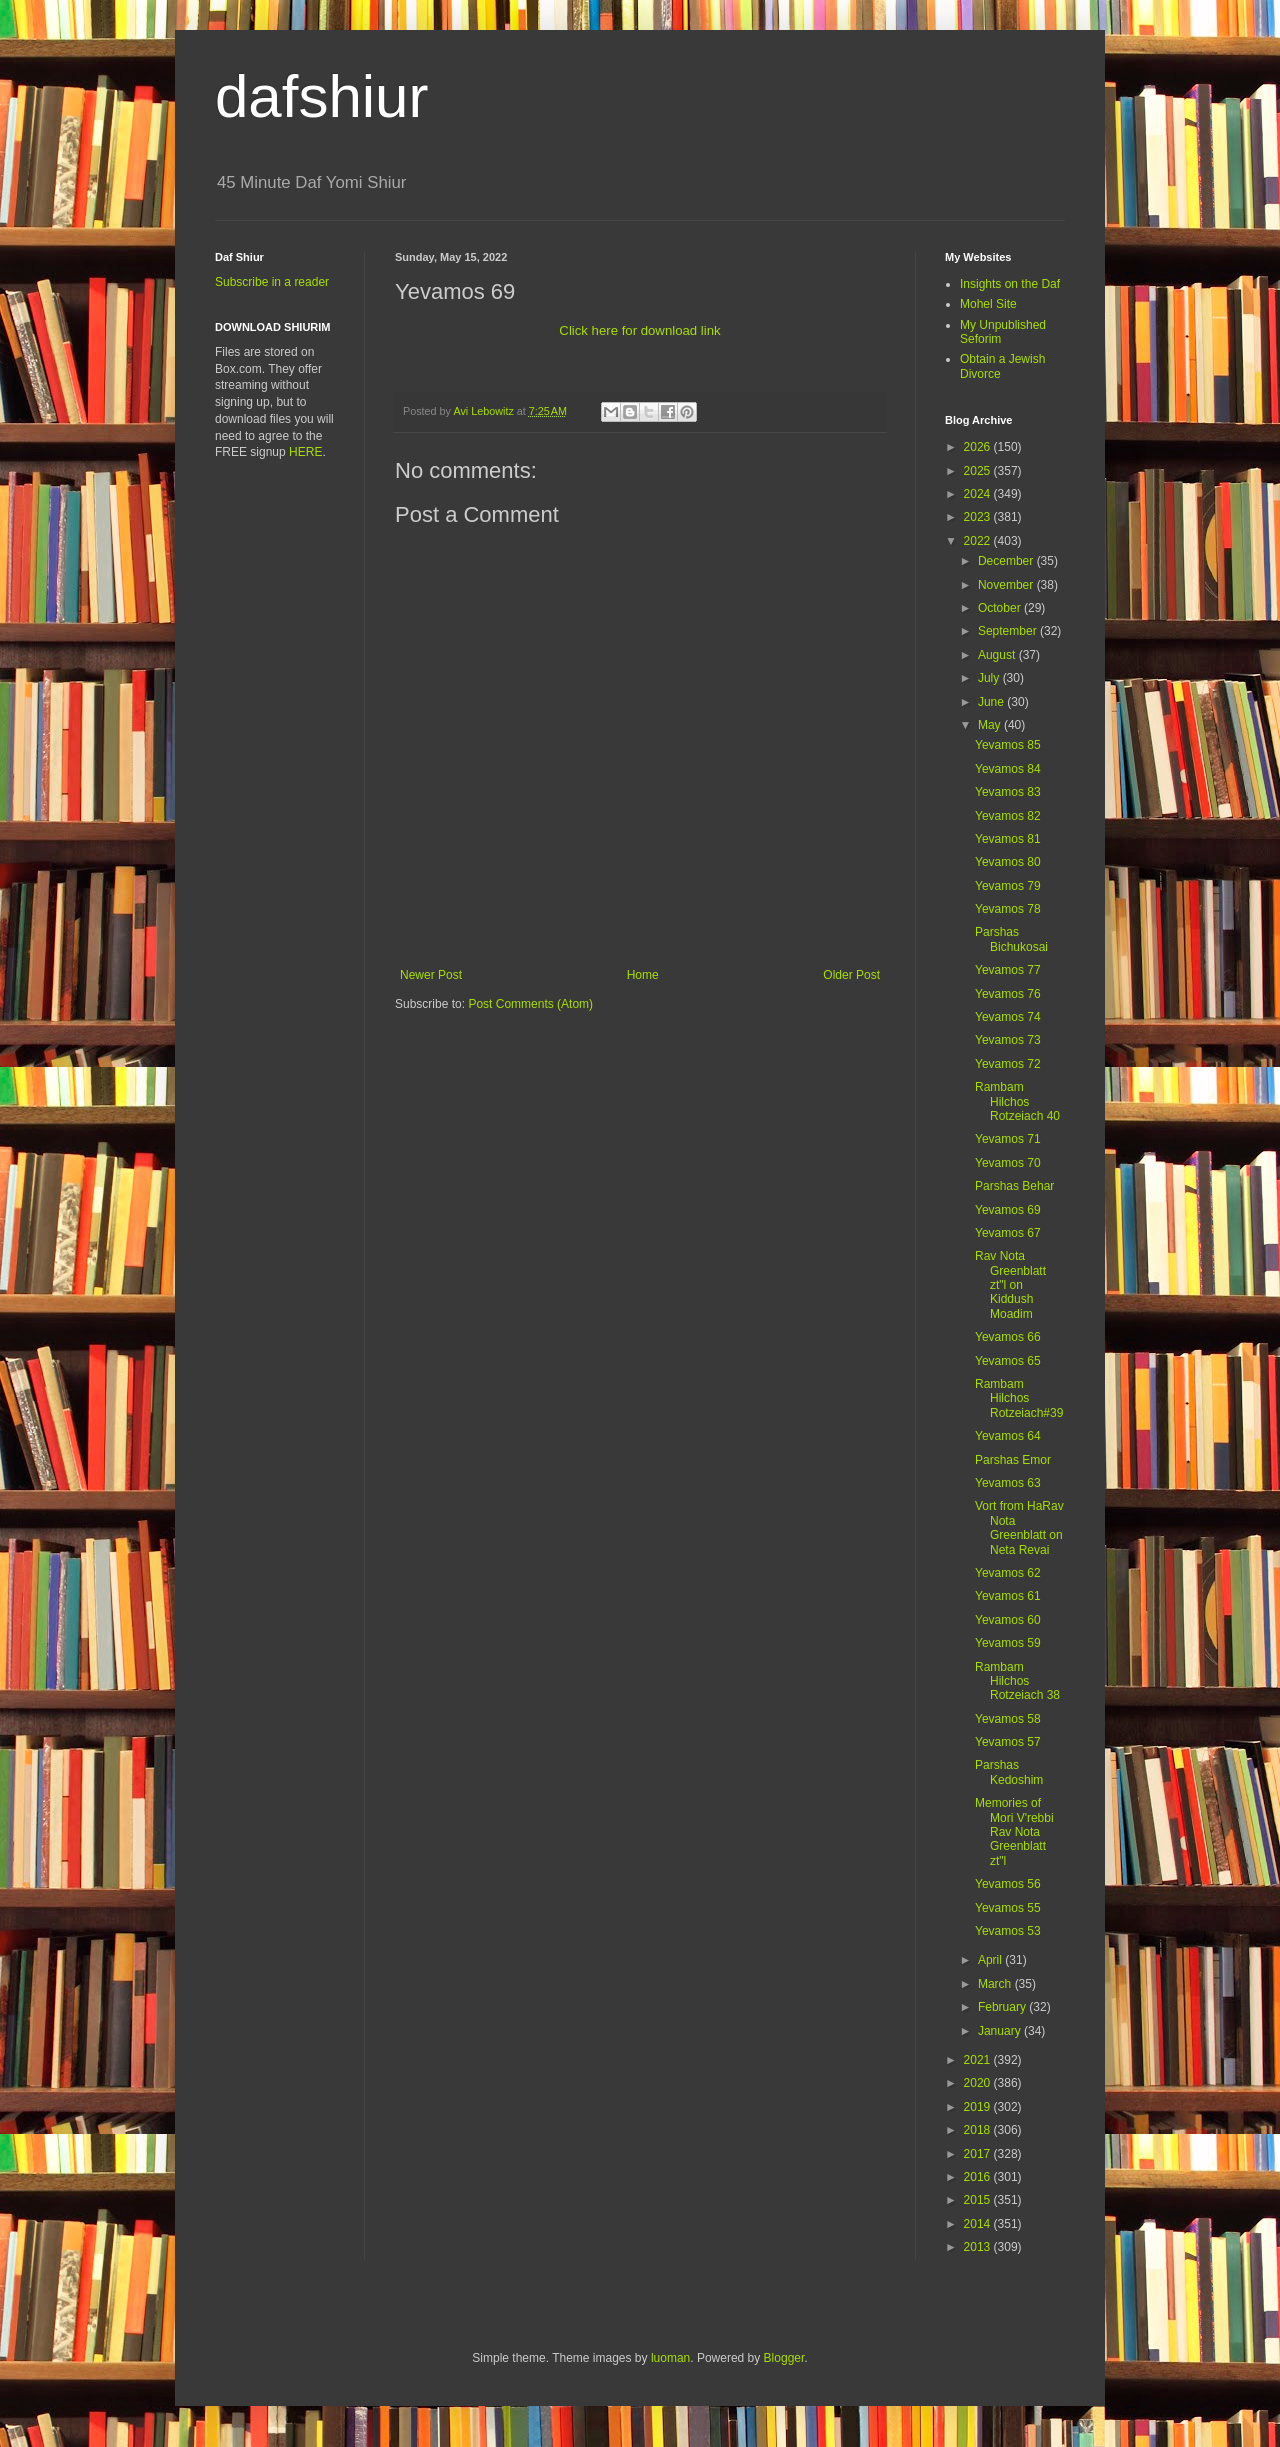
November (1007, 585)
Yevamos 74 (1008, 1017)
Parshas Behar (1014, 1186)
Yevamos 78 (1008, 909)
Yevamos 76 (1008, 994)
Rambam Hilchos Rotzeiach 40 (1017, 1101)
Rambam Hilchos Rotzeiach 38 (1017, 1681)
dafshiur (321, 96)
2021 (979, 2060)
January (1001, 2031)
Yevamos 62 (1008, 1573)
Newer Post (431, 975)
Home (643, 975)
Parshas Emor (1013, 1460)
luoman (670, 2358)
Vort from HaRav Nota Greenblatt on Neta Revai (1019, 1527)
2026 (979, 447)
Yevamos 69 (1008, 1210)
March (996, 1984)
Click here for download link (639, 330)
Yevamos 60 (1008, 1620)
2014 (979, 2224)
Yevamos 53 (1008, 1931)
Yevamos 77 (1008, 970)
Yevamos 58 (1008, 1719)
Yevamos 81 (1008, 839)
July (990, 678)
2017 (979, 2154)
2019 (979, 2107)
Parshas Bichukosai (1011, 939)
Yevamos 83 (1008, 792)
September (1009, 631)
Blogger (784, 2358)
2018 (979, 2130)
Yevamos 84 (1008, 769)
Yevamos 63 (1008, 1483)
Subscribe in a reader (272, 282)
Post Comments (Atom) (530, 1004)
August (998, 655)
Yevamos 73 (1008, 1040)
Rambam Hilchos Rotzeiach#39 (1019, 1398)
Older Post (851, 975)
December (1007, 561)
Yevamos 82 (1008, 816)
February (1003, 2007)
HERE (305, 452)
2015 (979, 2200)
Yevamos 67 (1008, 1233)
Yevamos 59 (1008, 1643)
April (991, 1960)
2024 (979, 494)
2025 (979, 471)
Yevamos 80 (1008, 862)
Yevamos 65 (1008, 1361)
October (1001, 608)
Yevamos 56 (1008, 1884)
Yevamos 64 (1008, 1436)
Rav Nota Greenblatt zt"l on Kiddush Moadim (1010, 1285)
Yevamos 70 (1008, 1163)
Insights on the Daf (1010, 284)
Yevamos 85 (1008, 745)
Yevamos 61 (1008, 1596)
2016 (979, 2177)
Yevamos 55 (1008, 1908)
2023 (979, 517)
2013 (979, 2247)
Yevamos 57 (1008, 1742)
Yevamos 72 (1008, 1064)
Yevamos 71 (1008, 1139)
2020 (979, 2083)
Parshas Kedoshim (1009, 1772)
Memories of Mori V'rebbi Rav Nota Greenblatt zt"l (1014, 1832)
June (992, 702)
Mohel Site (988, 304)
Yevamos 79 (1008, 886)
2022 (979, 541)
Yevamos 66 (1008, 1337)
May (991, 725)
